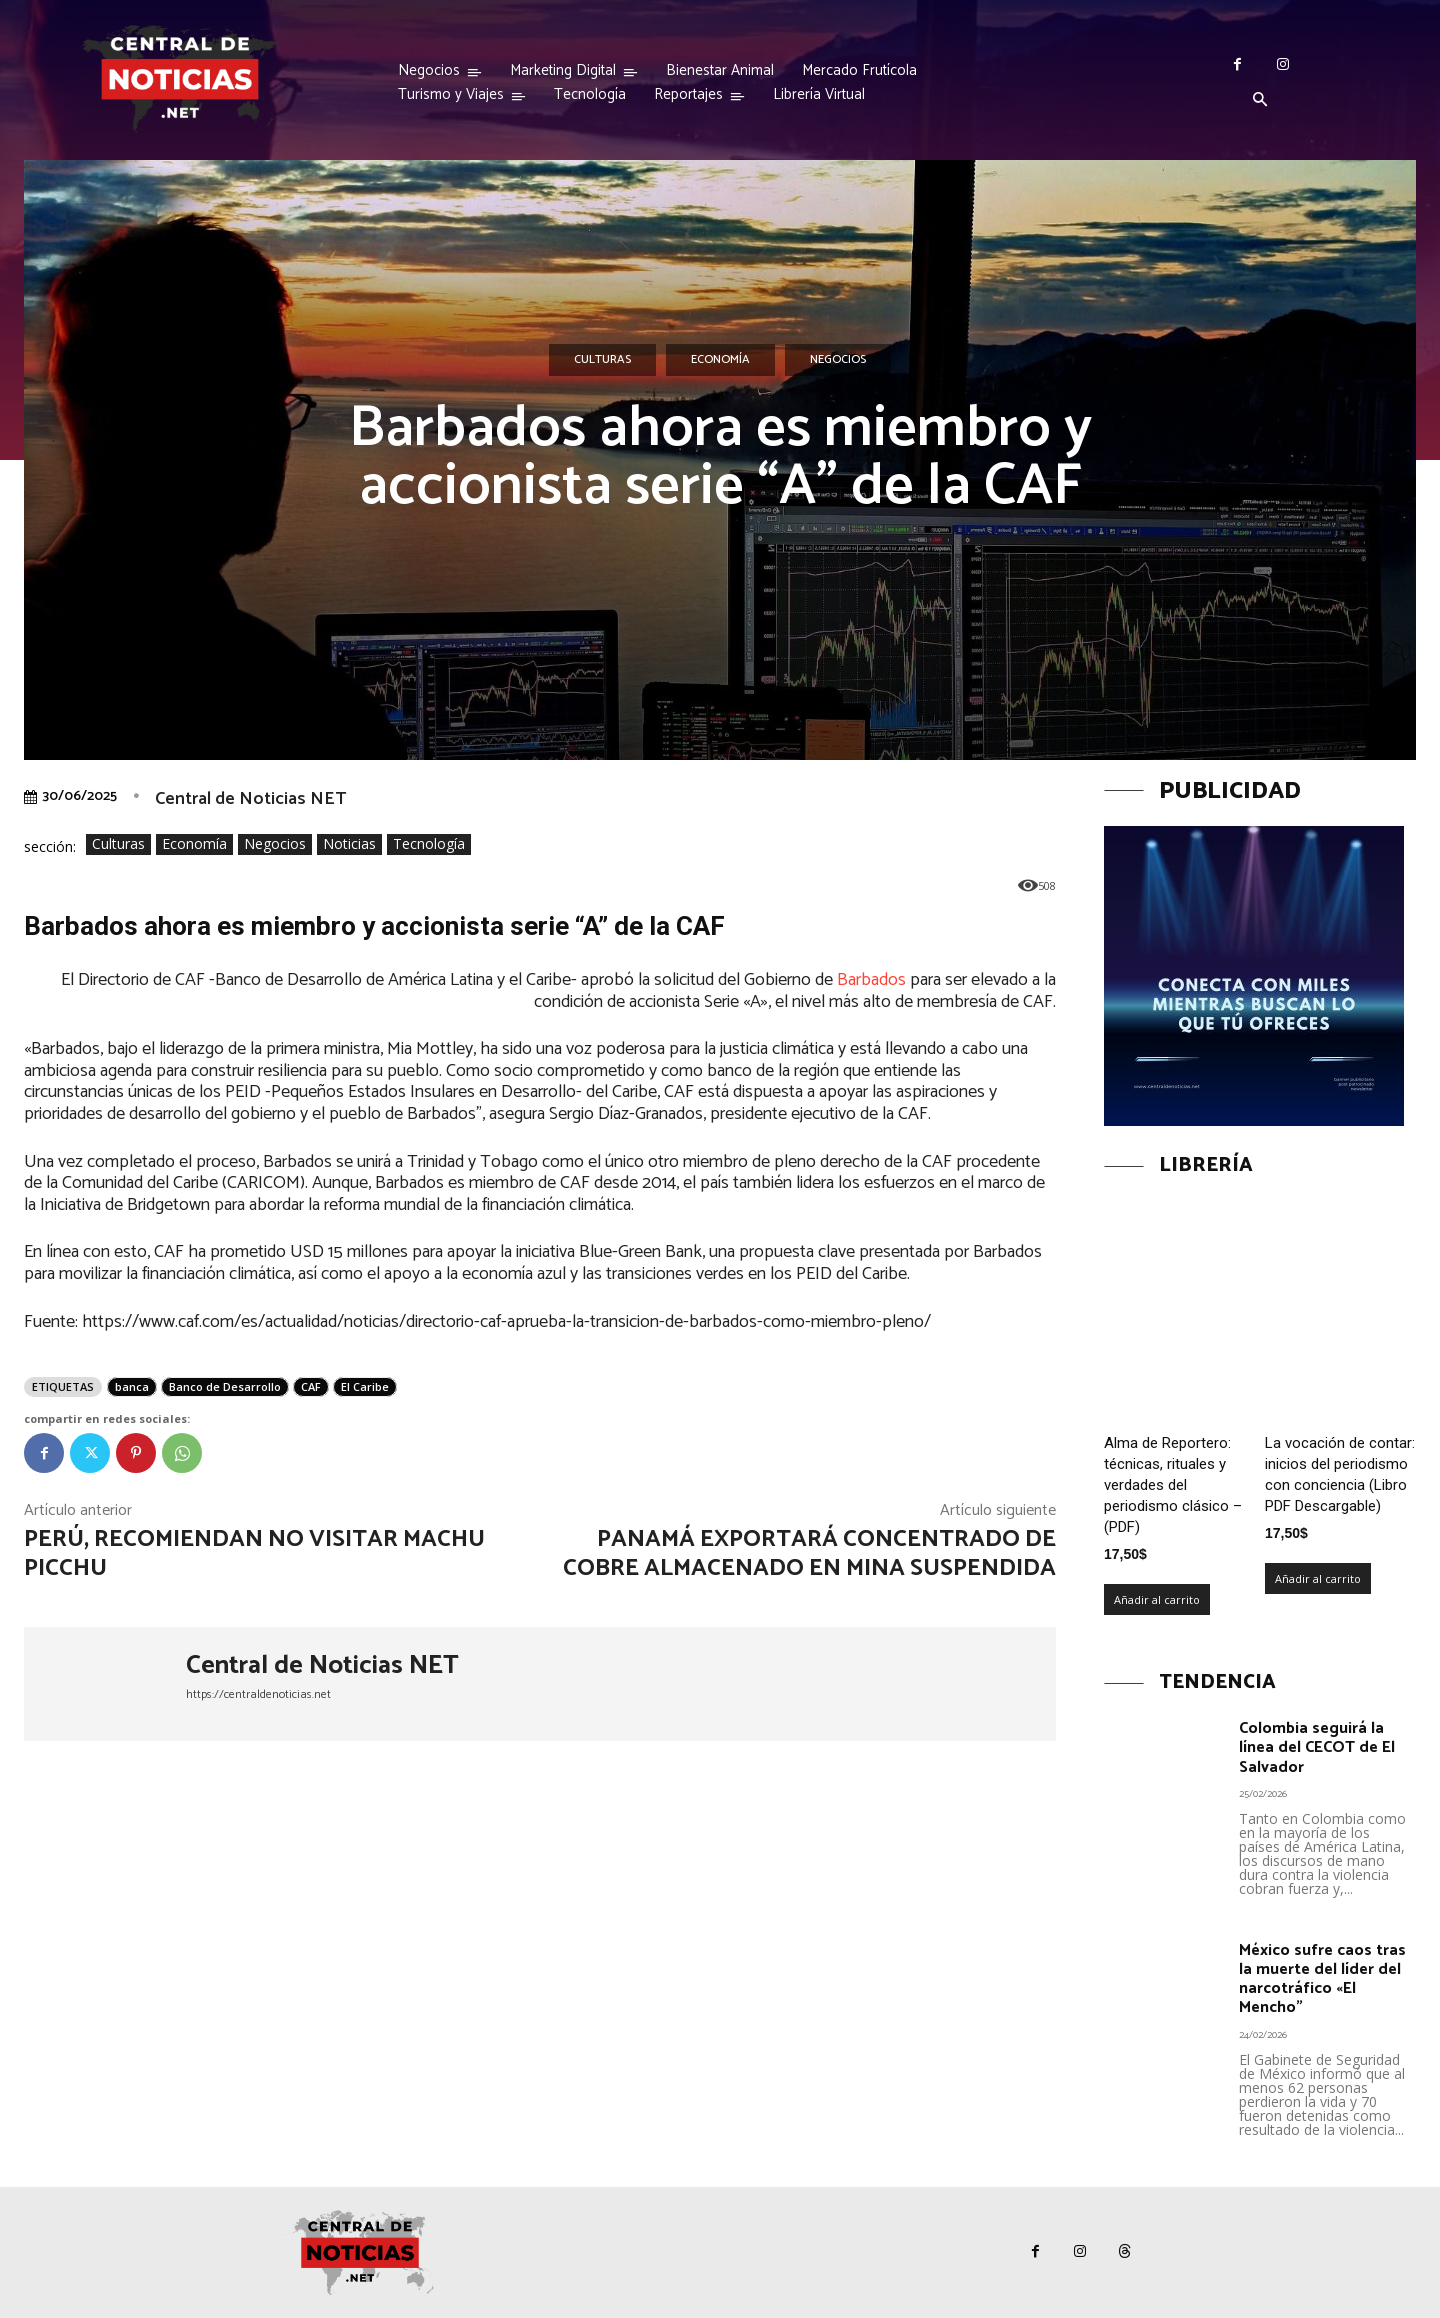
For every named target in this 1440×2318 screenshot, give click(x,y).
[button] (1260, 101)
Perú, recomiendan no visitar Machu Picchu (254, 1554)
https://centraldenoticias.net (258, 1694)
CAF (311, 1386)
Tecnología (429, 844)
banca (132, 1386)
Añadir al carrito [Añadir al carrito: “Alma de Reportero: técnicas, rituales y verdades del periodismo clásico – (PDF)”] (1157, 1599)
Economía (720, 360)
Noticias (349, 844)
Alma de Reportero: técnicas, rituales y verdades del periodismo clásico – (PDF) (1173, 1485)
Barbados (871, 980)
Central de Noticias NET (250, 799)
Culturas (602, 360)
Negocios (838, 360)
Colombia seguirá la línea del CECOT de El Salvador (1317, 1747)
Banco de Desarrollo (225, 1386)
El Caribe (365, 1386)
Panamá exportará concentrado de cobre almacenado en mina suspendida (809, 1554)
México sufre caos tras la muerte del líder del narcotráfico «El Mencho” (1322, 1979)
